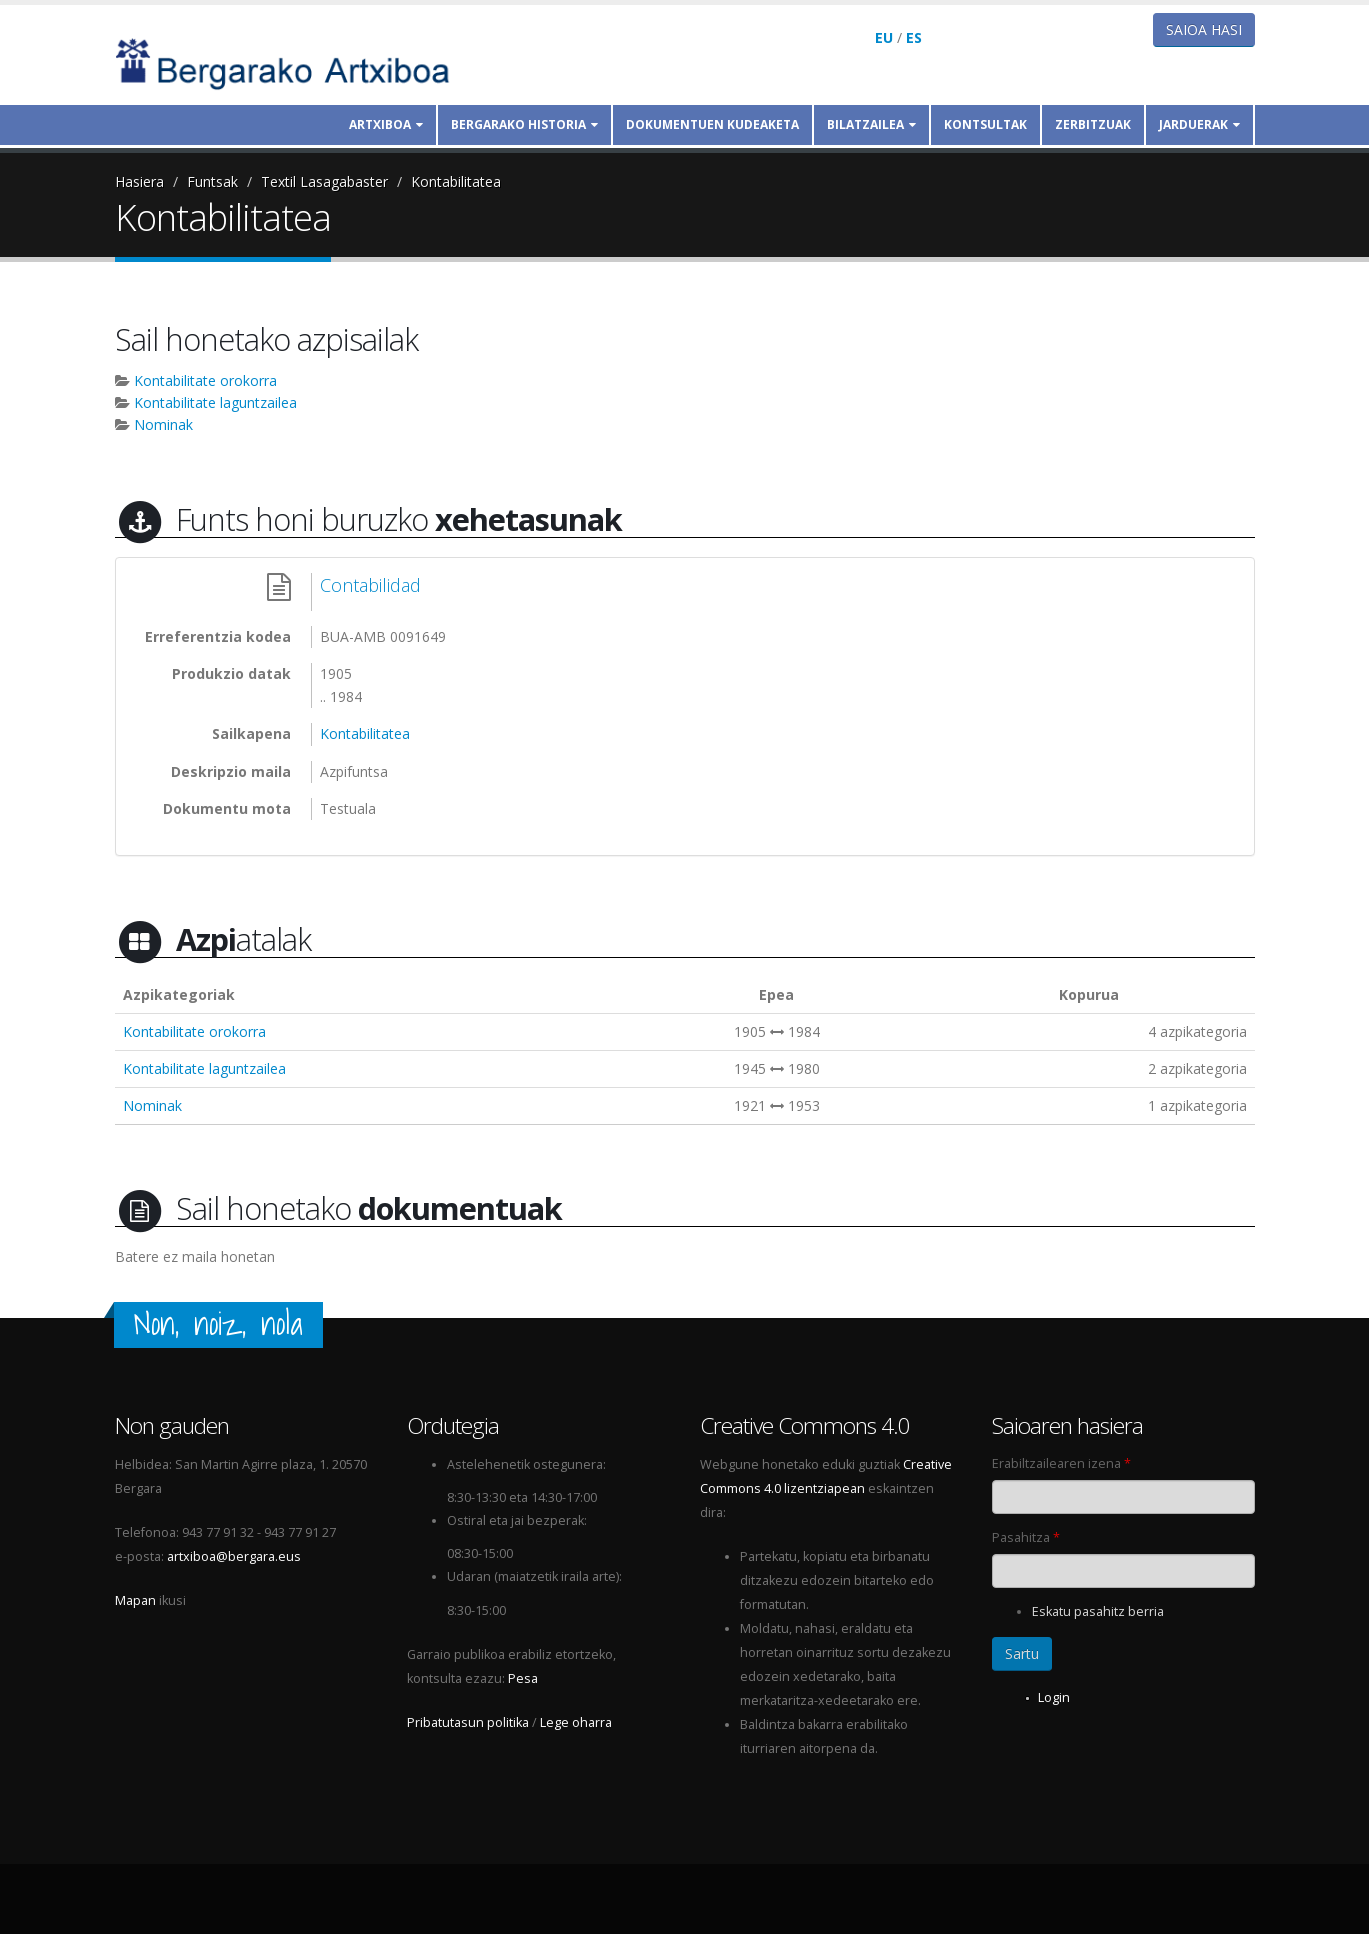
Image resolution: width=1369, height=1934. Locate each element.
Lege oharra (576, 1722)
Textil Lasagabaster (324, 181)
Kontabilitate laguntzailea (215, 402)
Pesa (523, 1678)
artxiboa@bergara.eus (234, 1556)
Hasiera (139, 181)
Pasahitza (1026, 1537)
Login (1054, 1697)
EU (884, 37)
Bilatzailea (871, 124)
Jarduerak (1199, 124)
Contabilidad (370, 585)
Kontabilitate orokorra (205, 380)
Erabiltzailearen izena (1061, 1463)
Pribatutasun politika (468, 1722)
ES (914, 37)
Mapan (135, 1600)
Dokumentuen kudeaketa (712, 124)
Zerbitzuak (1093, 124)
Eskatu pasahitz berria (1098, 1611)
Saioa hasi (1204, 29)
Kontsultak (985, 124)
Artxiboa (386, 124)
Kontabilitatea (456, 181)
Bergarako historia (524, 124)
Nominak (163, 424)
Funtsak (212, 181)
